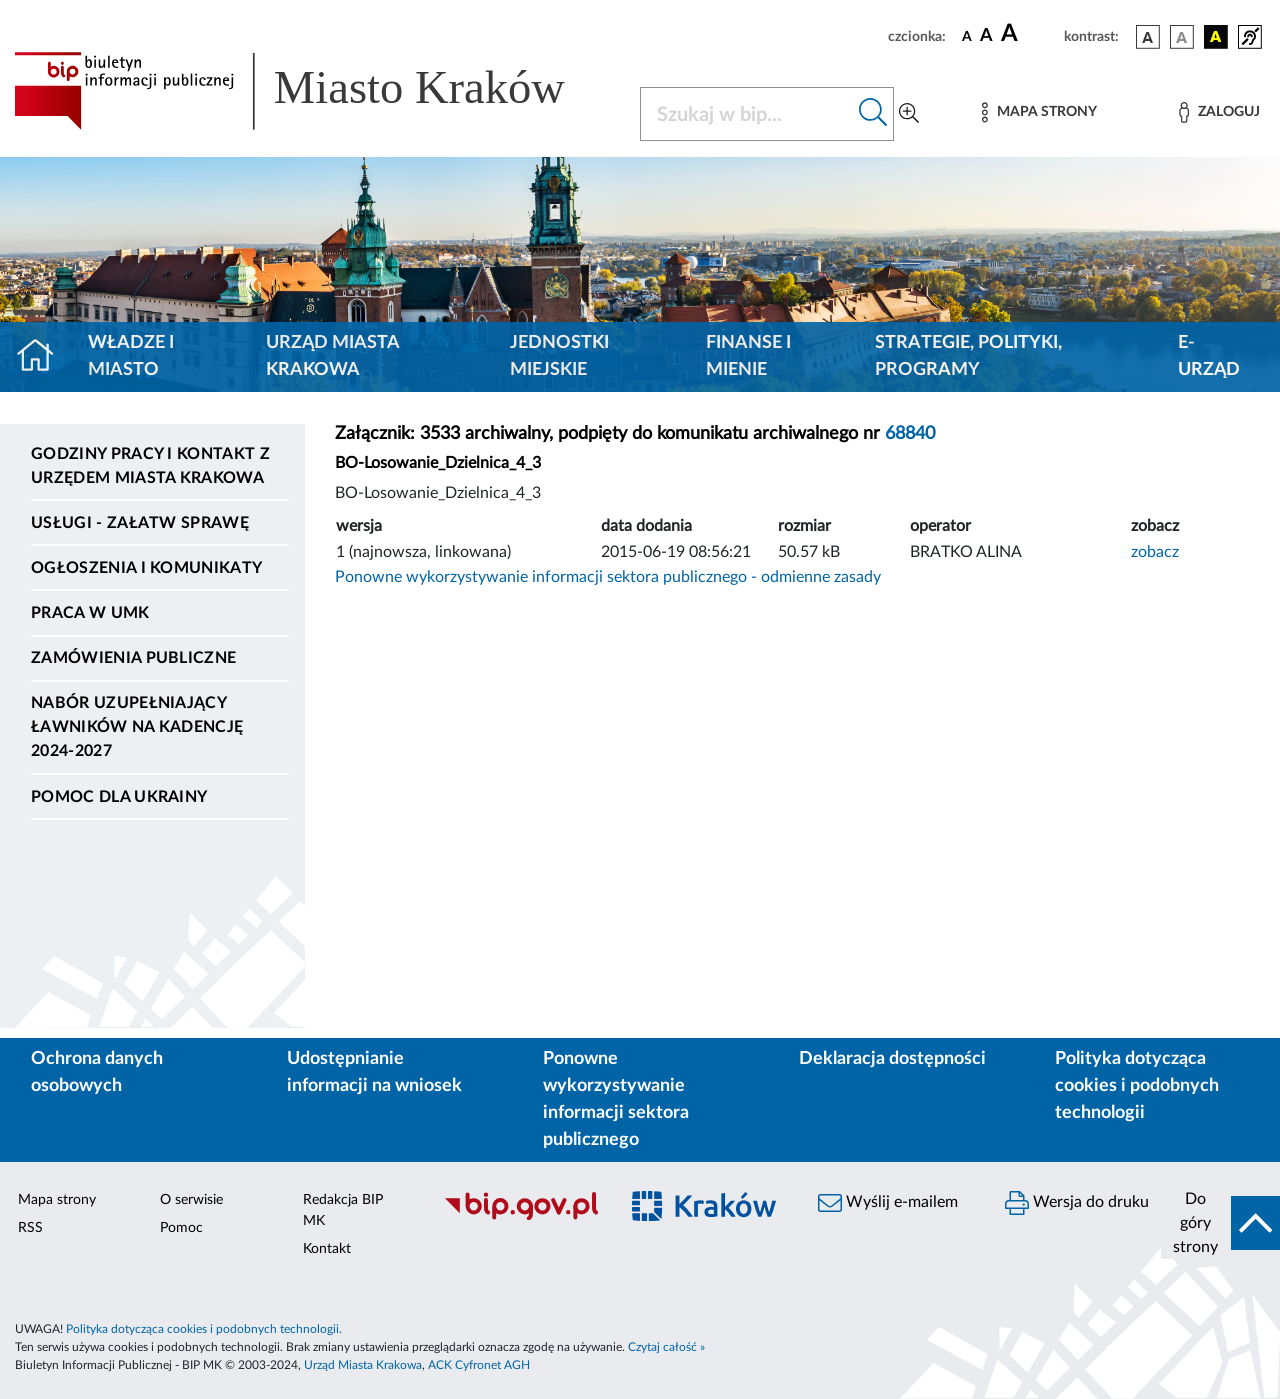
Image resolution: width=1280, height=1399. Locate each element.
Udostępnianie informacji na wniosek (374, 1072)
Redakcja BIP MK (343, 1210)
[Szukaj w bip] (873, 114)
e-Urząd (1209, 356)
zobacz (1155, 552)
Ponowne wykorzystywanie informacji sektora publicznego (616, 1099)
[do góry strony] (1220, 1223)
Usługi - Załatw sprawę (140, 523)
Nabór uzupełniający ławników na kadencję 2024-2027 (137, 727)
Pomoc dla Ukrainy (119, 797)
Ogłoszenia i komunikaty (146, 568)
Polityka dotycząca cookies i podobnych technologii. (204, 1329)
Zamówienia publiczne (133, 658)
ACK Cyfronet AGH (479, 1365)
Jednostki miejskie (559, 356)
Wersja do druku (1077, 1203)
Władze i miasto (131, 356)
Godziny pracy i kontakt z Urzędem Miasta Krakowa (150, 466)
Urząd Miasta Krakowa (332, 356)
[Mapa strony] (1039, 112)
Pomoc (181, 1228)
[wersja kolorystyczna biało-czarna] (1182, 37)
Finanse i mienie (748, 356)
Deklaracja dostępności (892, 1059)
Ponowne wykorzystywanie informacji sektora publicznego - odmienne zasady (608, 577)
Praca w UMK (90, 613)
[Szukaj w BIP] (747, 114)
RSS (30, 1228)
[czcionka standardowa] (967, 36)
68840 (910, 434)
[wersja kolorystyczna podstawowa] (1148, 37)
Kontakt (327, 1249)
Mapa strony (57, 1200)
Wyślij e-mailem (888, 1203)
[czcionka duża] (1029, 34)
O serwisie (191, 1200)
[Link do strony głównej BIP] (315, 91)
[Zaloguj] (1219, 112)
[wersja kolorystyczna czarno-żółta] (1216, 37)
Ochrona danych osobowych (97, 1072)
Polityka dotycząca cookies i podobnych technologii (1137, 1086)
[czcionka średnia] (986, 36)
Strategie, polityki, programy (968, 356)
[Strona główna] (43, 357)
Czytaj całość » (666, 1347)
